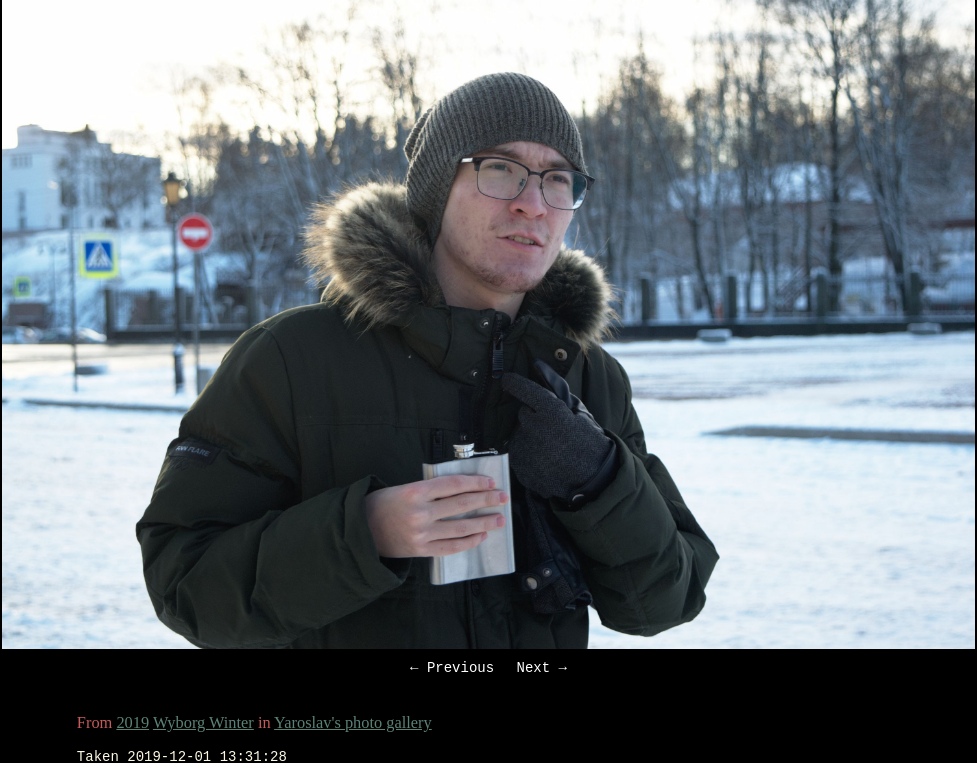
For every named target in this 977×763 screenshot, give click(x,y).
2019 (132, 725)
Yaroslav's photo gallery (353, 725)
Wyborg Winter (203, 725)
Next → (542, 669)
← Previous (452, 669)
